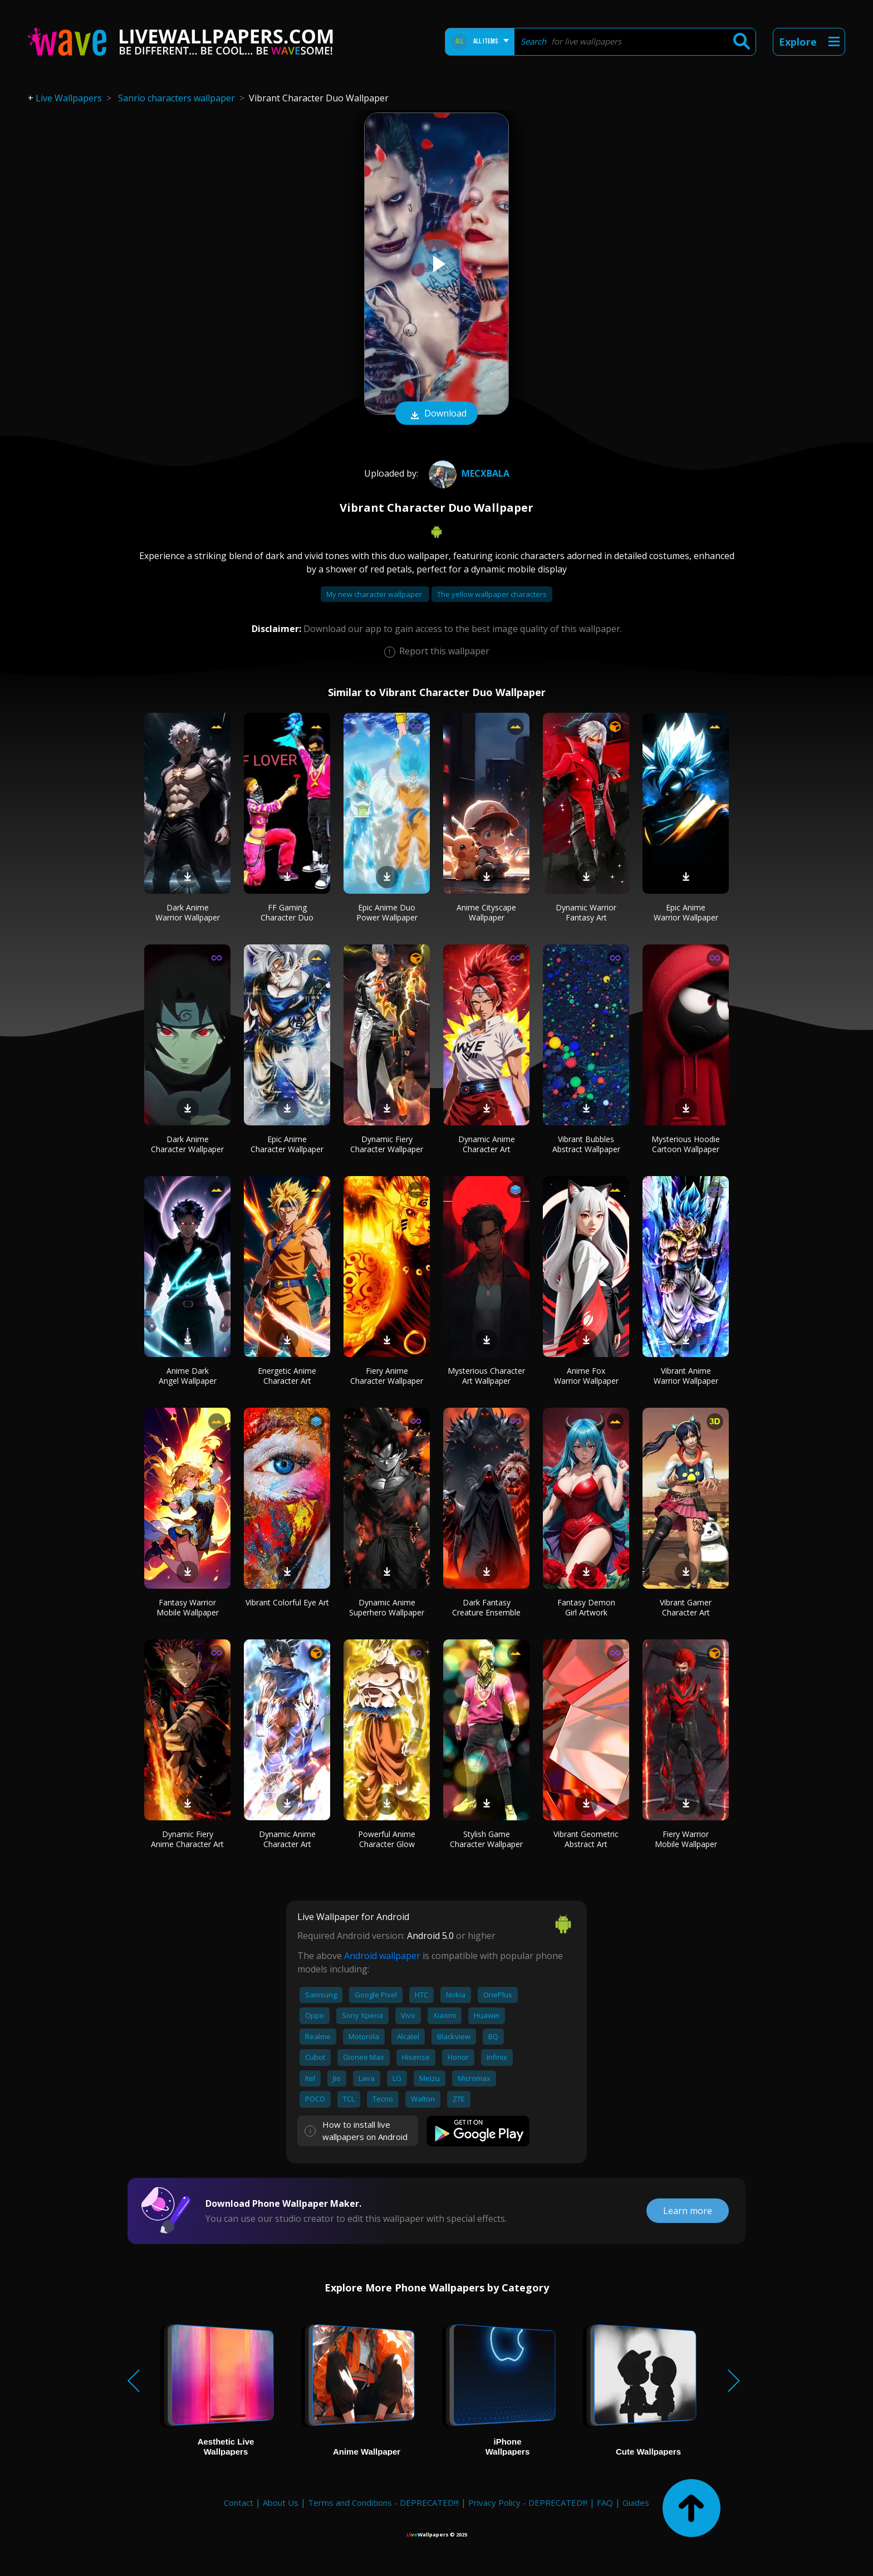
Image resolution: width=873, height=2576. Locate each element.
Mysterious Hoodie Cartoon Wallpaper (685, 1144)
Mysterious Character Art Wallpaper (486, 1375)
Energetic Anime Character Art (287, 1375)
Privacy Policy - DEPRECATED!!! (527, 2502)
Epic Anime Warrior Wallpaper (686, 912)
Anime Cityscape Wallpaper (486, 912)
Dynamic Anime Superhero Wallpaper (386, 1607)
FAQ (605, 2502)
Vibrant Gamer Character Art (686, 1607)
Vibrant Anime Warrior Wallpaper (686, 1375)
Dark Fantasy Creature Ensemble (486, 1607)
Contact (238, 2502)
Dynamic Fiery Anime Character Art (187, 1839)
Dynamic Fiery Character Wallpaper (386, 1144)
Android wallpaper (382, 1956)
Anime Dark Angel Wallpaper (188, 1375)
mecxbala (467, 473)
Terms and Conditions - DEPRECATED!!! (383, 2502)
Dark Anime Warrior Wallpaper (187, 912)
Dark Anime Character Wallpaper (187, 1144)
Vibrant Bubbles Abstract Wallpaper (586, 1144)
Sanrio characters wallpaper (176, 98)
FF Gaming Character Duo (287, 912)
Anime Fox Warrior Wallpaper (586, 1375)
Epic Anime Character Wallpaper (287, 1144)
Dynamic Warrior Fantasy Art (586, 912)
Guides (635, 2502)
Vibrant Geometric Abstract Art (586, 1839)
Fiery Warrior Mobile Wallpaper (686, 1839)
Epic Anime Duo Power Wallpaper (387, 912)
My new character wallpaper (375, 594)
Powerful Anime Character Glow (386, 1839)
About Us (280, 2502)
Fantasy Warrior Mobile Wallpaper (187, 1607)
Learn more (687, 2211)
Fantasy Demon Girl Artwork (586, 1607)
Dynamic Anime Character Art (486, 1144)
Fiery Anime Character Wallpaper (386, 1375)
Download (436, 414)
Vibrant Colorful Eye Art (287, 1602)
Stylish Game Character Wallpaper (486, 1839)
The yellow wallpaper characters (492, 594)
